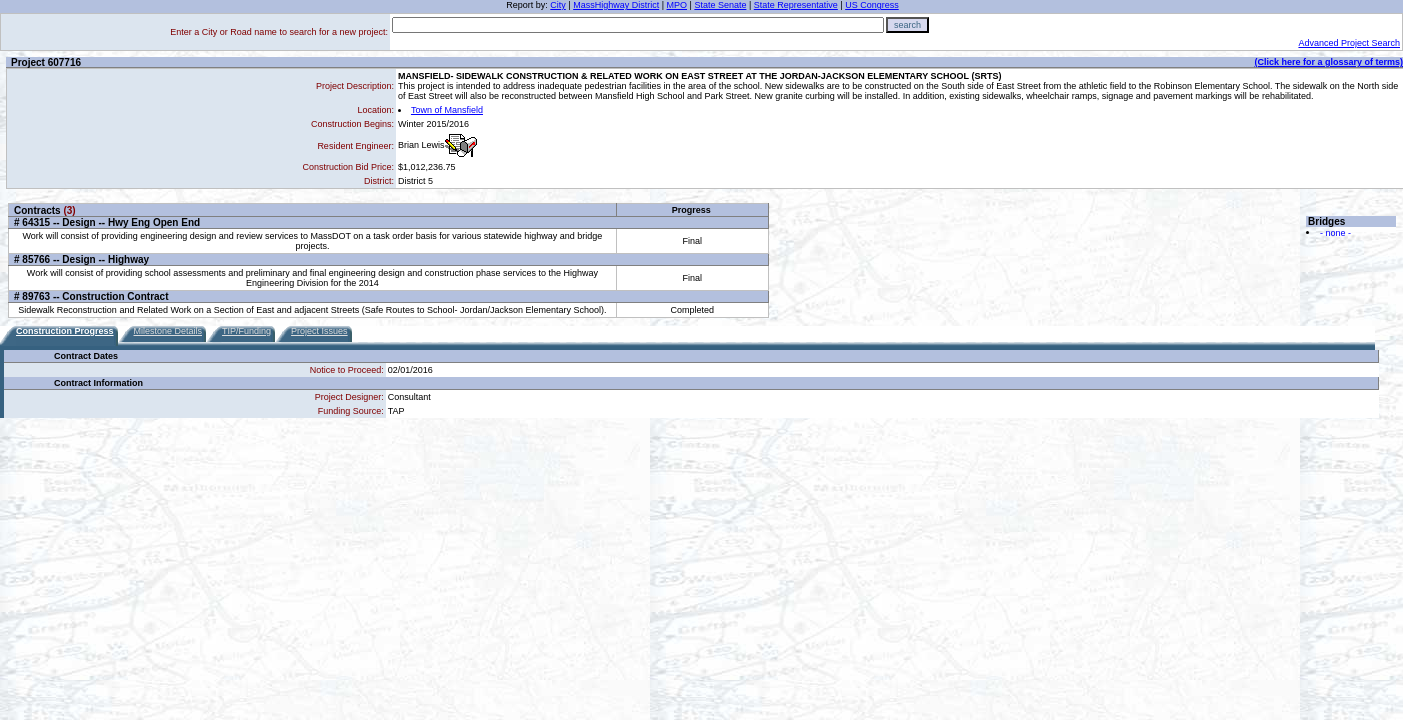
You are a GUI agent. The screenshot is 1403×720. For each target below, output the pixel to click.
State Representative (796, 5)
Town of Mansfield (447, 110)
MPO (677, 5)
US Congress (872, 5)
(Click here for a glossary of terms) (1328, 62)
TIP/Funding (246, 331)
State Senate (720, 5)
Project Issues (319, 331)
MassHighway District (616, 5)
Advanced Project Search (1349, 43)
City (558, 5)
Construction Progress (65, 331)
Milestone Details (168, 331)
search (907, 25)
